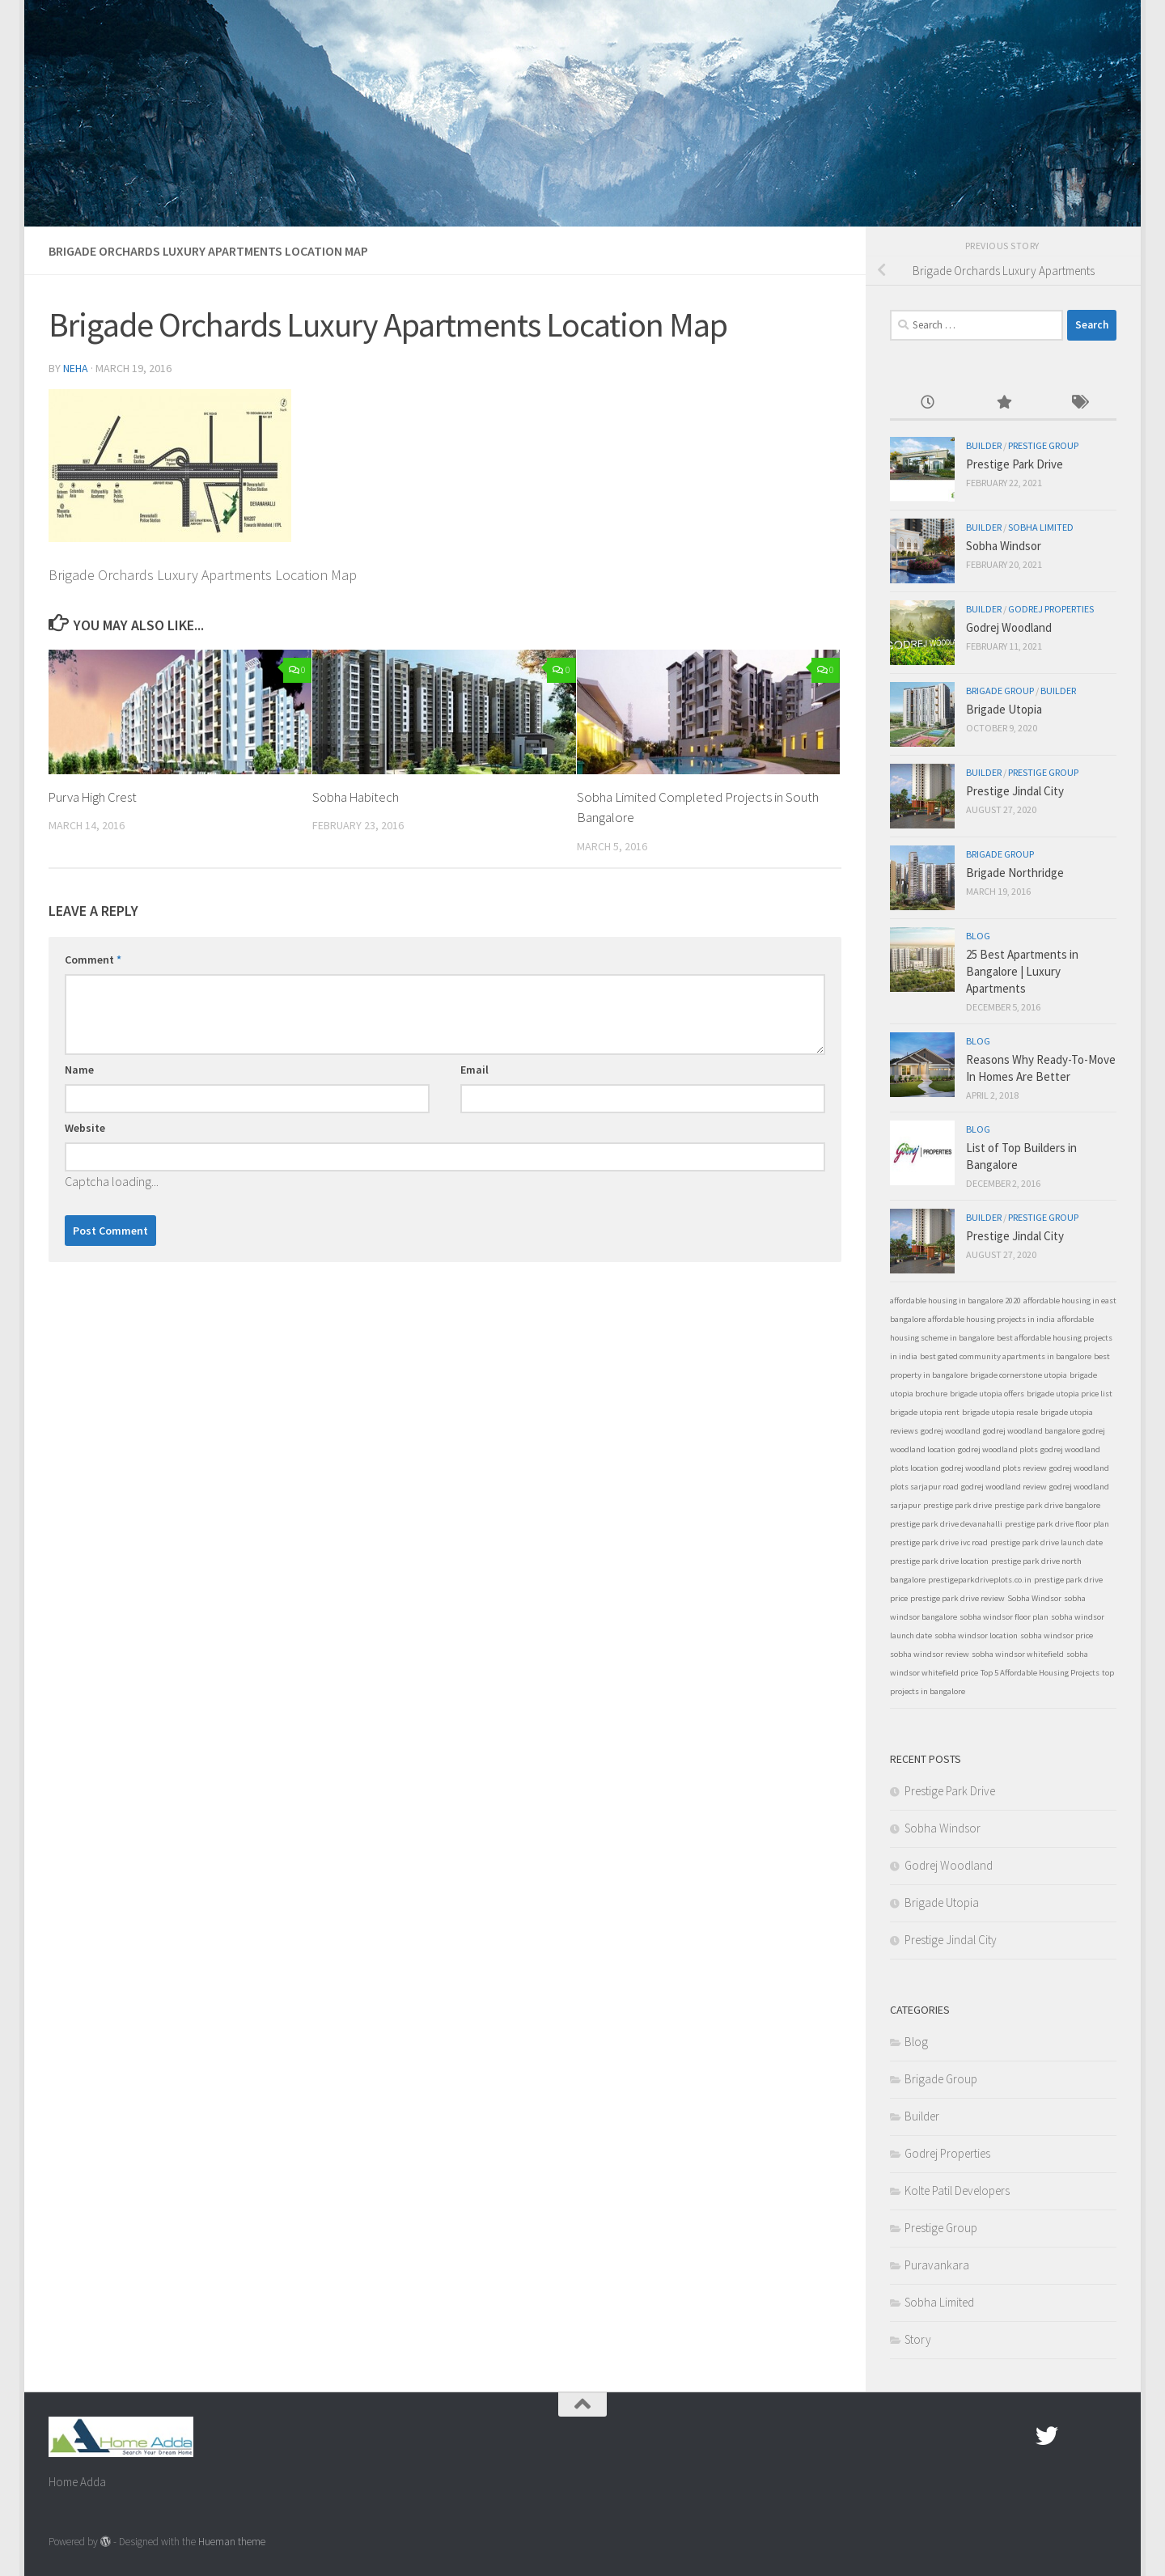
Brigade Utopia (1004, 709)
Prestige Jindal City (1015, 791)
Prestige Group (1043, 445)
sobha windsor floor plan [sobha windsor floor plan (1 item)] (1004, 1617)
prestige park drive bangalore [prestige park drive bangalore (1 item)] (1047, 1505)
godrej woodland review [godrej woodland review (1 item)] (1004, 1486)
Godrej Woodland (1009, 627)
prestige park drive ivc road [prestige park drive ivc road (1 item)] (939, 1542)
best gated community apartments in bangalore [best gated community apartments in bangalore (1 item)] (1005, 1356)
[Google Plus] (1076, 2436)
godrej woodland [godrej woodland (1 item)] (951, 1431)
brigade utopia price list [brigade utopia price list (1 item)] (1069, 1393)
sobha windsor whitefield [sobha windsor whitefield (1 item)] (1018, 1654)
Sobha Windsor (1003, 545)
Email (474, 1069)
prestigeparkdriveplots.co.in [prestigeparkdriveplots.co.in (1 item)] (980, 1579)
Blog (978, 936)
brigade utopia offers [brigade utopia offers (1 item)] (987, 1393)
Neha (75, 368)
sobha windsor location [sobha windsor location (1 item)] (976, 1635)
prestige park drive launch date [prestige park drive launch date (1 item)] (1046, 1542)
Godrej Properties (1051, 609)
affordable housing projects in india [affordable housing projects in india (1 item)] (991, 1319)
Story (917, 2339)
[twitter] (1047, 2436)
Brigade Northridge (1015, 872)
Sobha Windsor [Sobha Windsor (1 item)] (1034, 1598)
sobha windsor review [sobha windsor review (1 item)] (929, 1654)
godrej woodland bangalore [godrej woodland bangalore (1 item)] (1031, 1431)
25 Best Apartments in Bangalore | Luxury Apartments (1022, 971)
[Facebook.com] (1017, 2436)
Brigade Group (1000, 690)
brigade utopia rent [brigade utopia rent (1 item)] (925, 1412)
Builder (984, 445)
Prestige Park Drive (1014, 464)
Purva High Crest (94, 797)
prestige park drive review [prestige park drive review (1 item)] (957, 1598)
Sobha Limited (1041, 527)
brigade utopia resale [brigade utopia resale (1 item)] (1000, 1412)
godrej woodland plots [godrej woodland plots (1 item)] (998, 1449)
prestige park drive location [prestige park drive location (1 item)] (939, 1561)
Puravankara (936, 2265)
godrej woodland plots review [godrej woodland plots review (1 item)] (994, 1468)
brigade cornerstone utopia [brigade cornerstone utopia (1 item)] (1018, 1375)
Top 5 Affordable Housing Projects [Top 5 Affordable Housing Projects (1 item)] (1040, 1672)
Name (79, 1069)
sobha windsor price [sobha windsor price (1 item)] (1056, 1635)
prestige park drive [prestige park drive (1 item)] (957, 1505)
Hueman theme (231, 2541)
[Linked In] (1105, 2436)
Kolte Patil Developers (957, 2190)
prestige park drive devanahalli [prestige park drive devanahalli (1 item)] (946, 1524)
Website (85, 1128)
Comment (93, 959)
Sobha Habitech (356, 797)
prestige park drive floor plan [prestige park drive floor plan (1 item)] (1057, 1524)
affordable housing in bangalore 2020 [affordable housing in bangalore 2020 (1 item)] (955, 1300)
